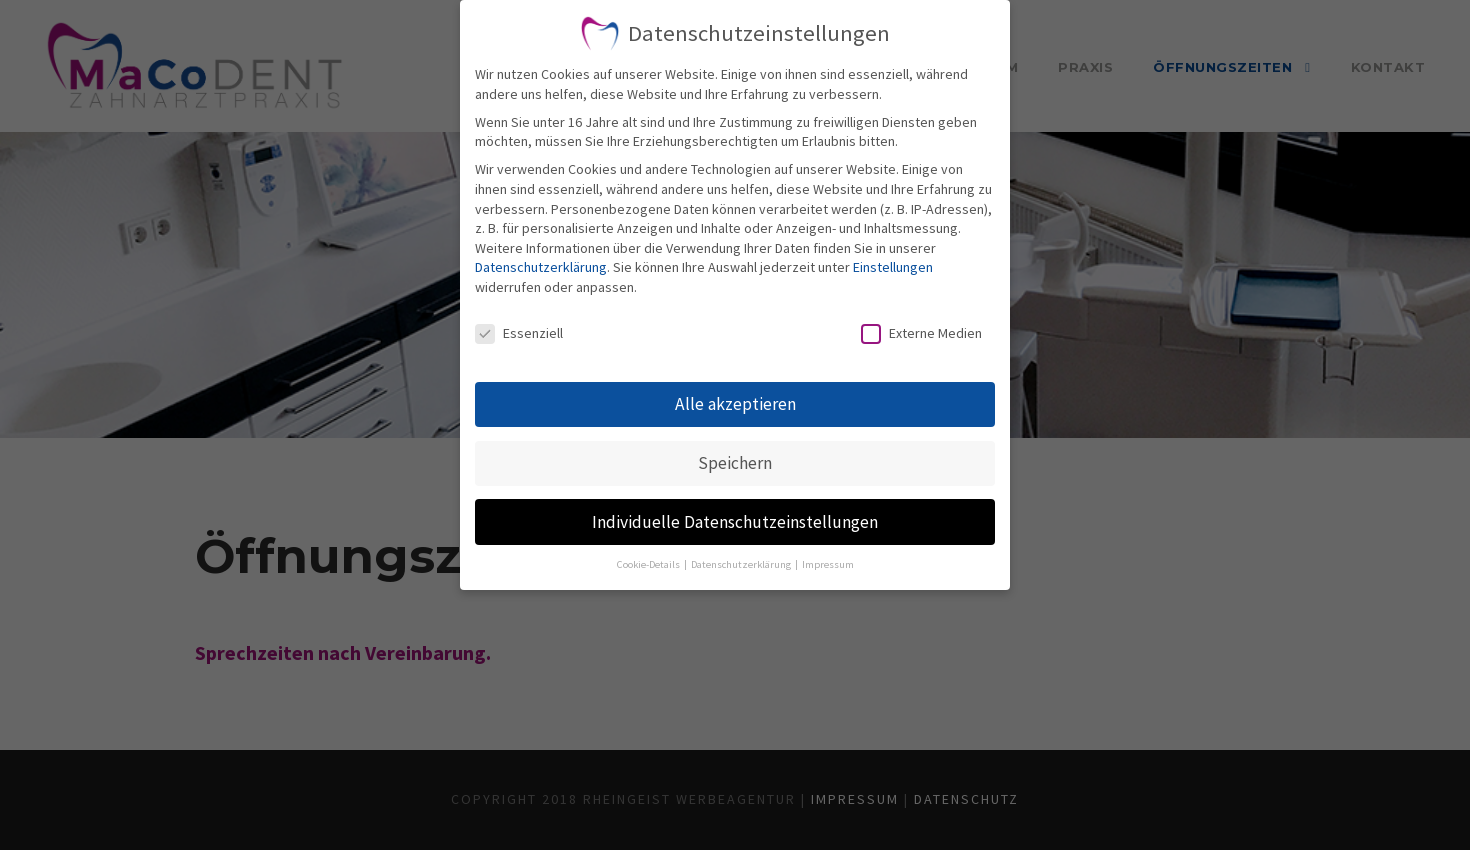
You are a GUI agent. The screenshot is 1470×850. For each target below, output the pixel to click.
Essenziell (519, 333)
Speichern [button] (735, 463)
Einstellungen (893, 267)
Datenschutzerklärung (541, 267)
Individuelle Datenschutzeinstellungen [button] (735, 522)
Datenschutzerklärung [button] (742, 564)
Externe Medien (921, 333)
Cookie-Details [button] (649, 564)
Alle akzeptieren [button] (735, 404)
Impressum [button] (828, 564)
